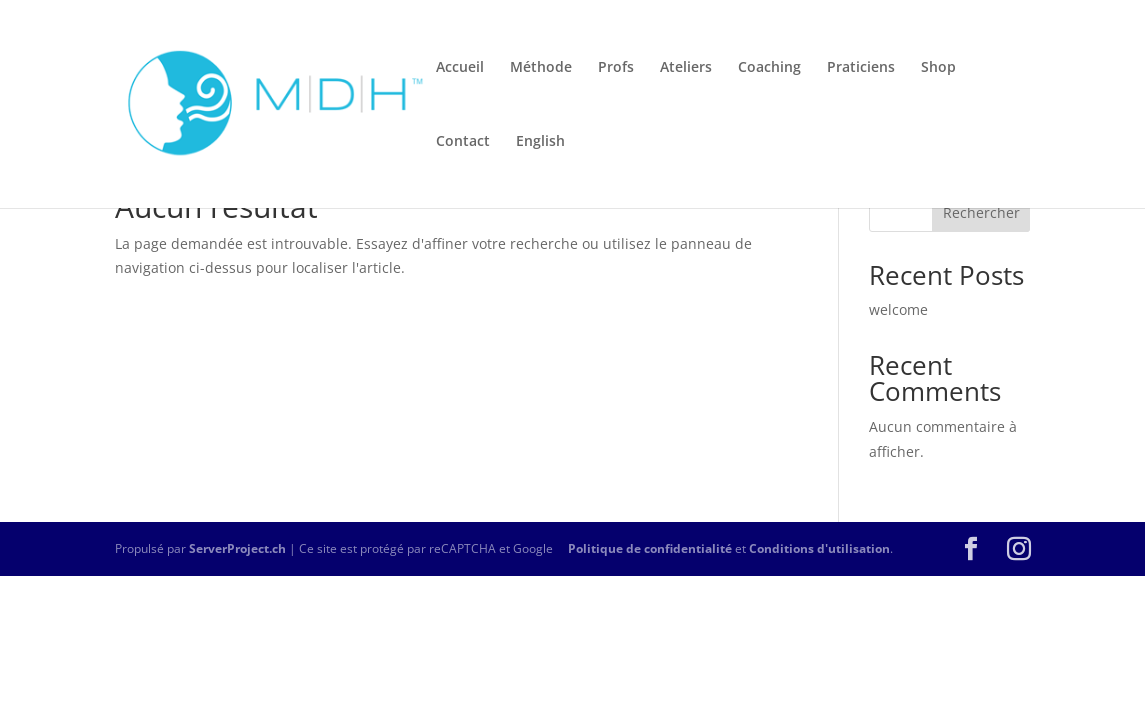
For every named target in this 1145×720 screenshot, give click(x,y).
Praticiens (861, 68)
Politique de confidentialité (650, 548)
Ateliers (686, 68)
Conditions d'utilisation (819, 548)
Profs (616, 68)
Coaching (769, 68)
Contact (463, 142)
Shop (938, 68)
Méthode (541, 68)
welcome (898, 309)
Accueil (460, 68)
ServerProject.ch (237, 548)
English (540, 142)
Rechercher (981, 212)
